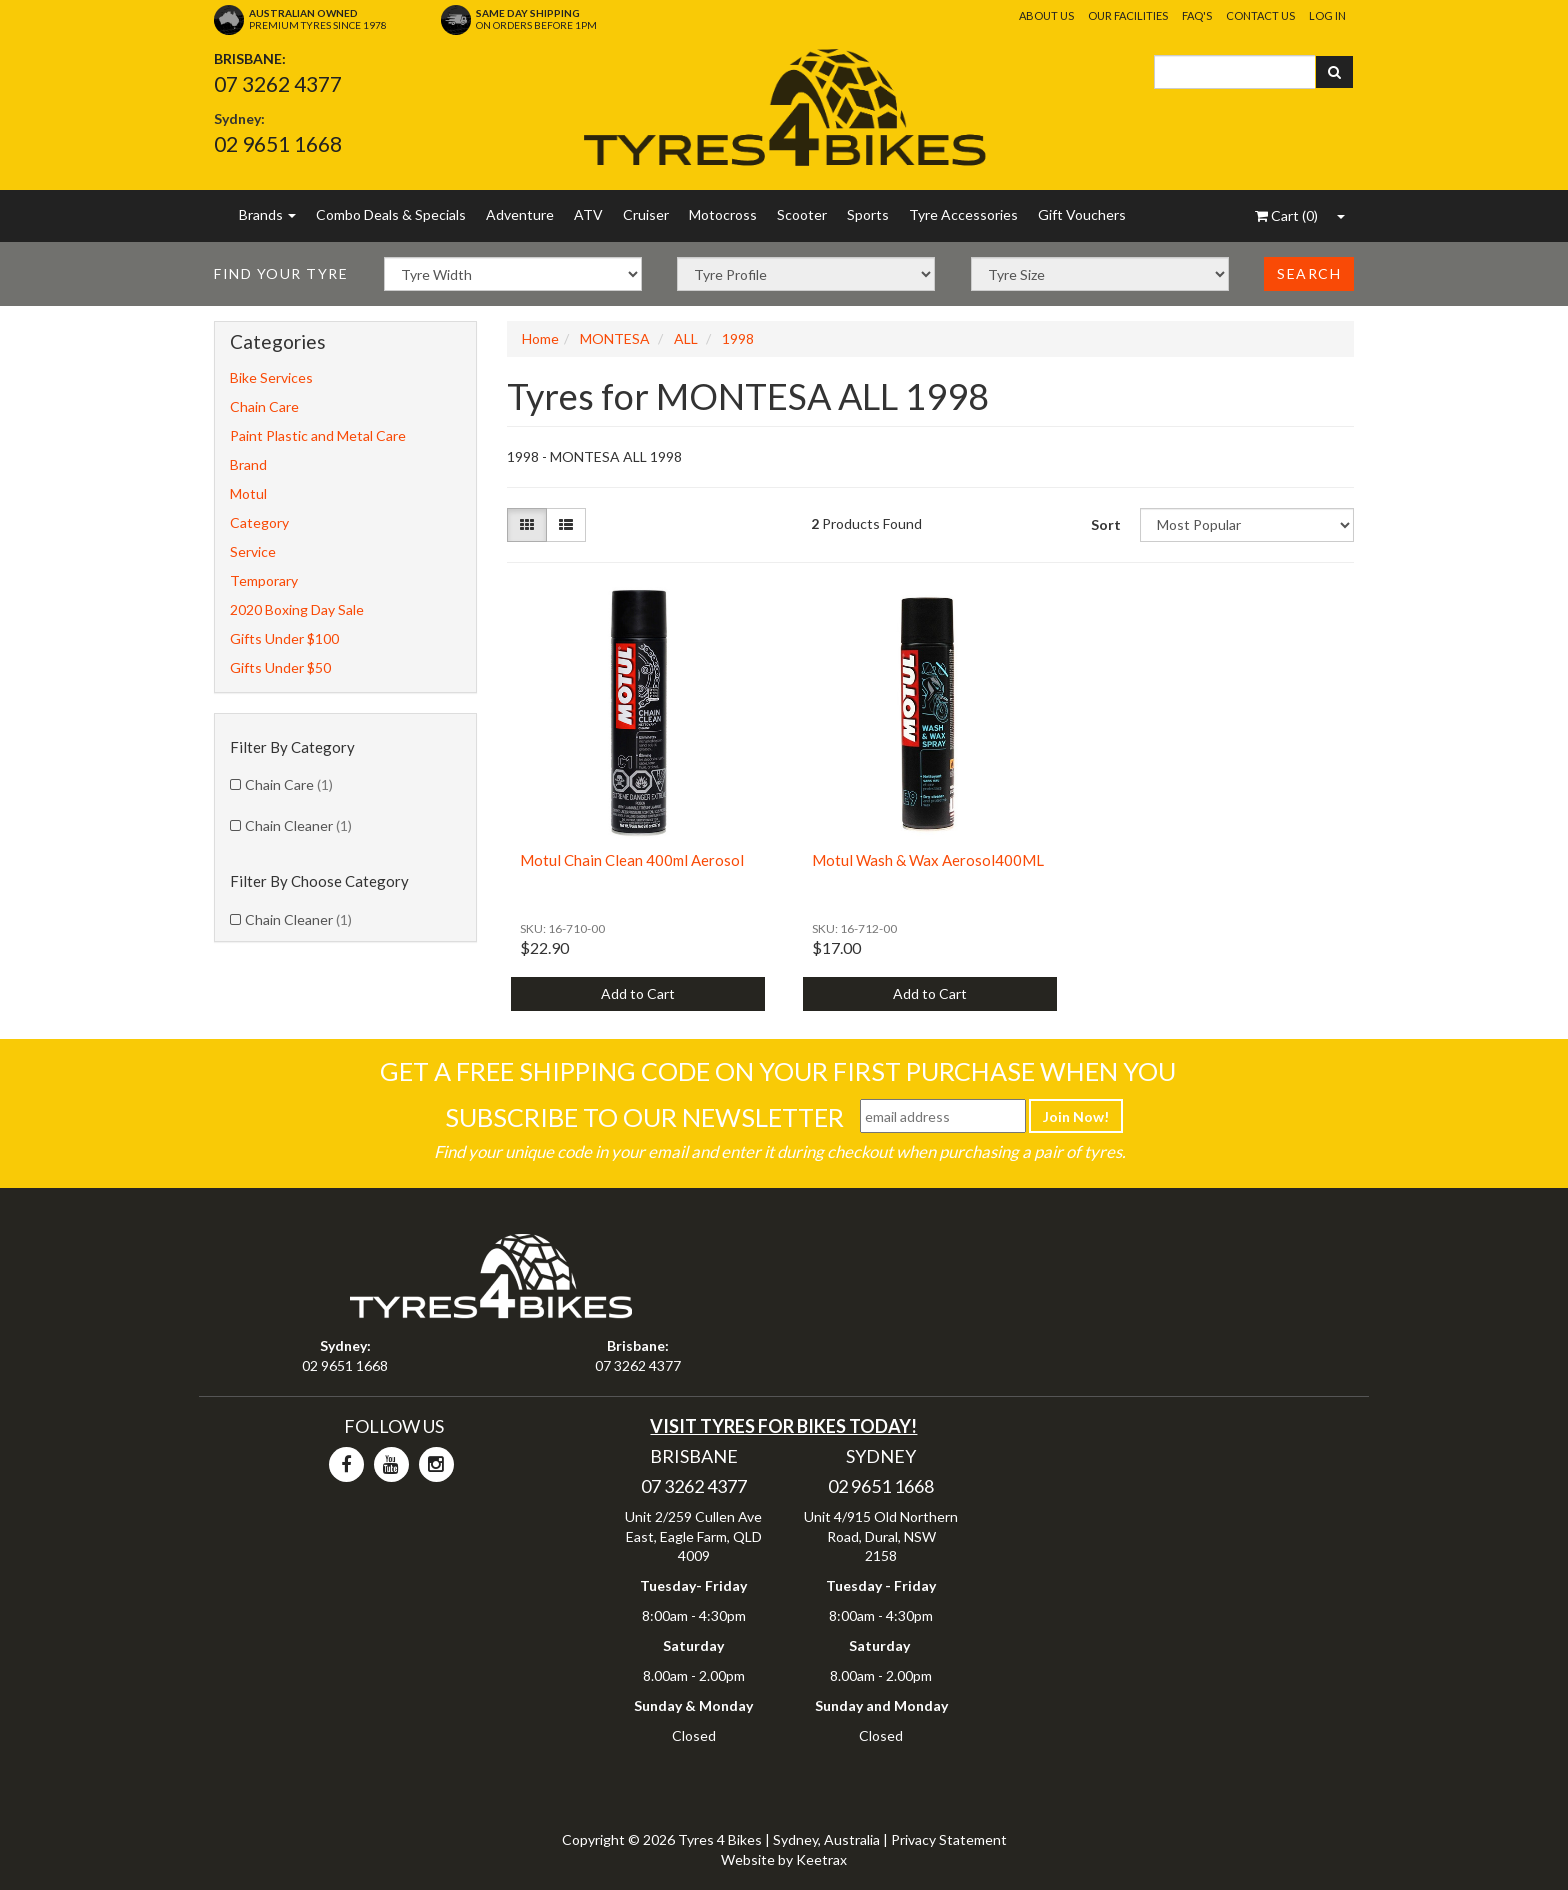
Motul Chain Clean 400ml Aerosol (632, 860)
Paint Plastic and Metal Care (318, 435)
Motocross (723, 214)
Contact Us (1260, 15)
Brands (267, 214)
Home (540, 338)
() (1286, 215)
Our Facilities (1128, 15)
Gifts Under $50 (280, 667)
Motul (248, 493)
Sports (868, 214)
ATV (588, 214)
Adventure (520, 214)
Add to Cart (638, 993)
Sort (1106, 524)
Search (1309, 273)
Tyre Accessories (963, 214)
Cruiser (646, 214)
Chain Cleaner (298, 825)
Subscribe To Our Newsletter (644, 1117)
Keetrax (821, 1859)
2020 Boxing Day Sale (297, 609)
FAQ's (1197, 15)
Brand (248, 464)
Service (253, 551)
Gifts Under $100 (284, 638)
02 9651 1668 (278, 143)
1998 (738, 338)
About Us (1046, 15)
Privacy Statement (949, 1839)
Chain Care (264, 406)
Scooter (802, 214)
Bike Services (271, 377)
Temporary (264, 580)
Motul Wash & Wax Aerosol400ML (928, 860)
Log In (1327, 15)
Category (259, 522)
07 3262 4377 (278, 83)
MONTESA (615, 338)
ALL (686, 338)
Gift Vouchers (1082, 214)
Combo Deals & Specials (391, 214)
